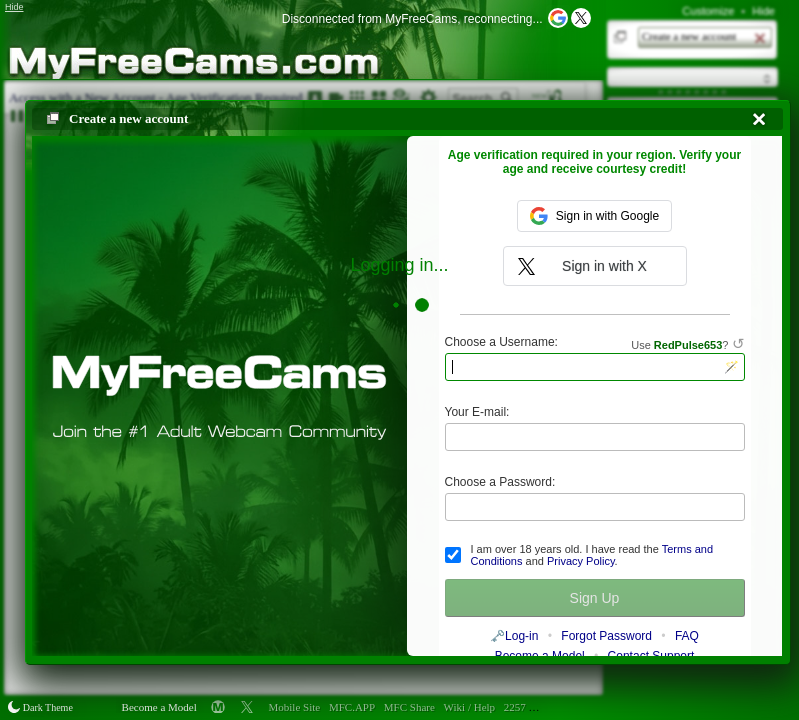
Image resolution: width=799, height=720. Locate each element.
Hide (763, 11)
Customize (708, 11)
